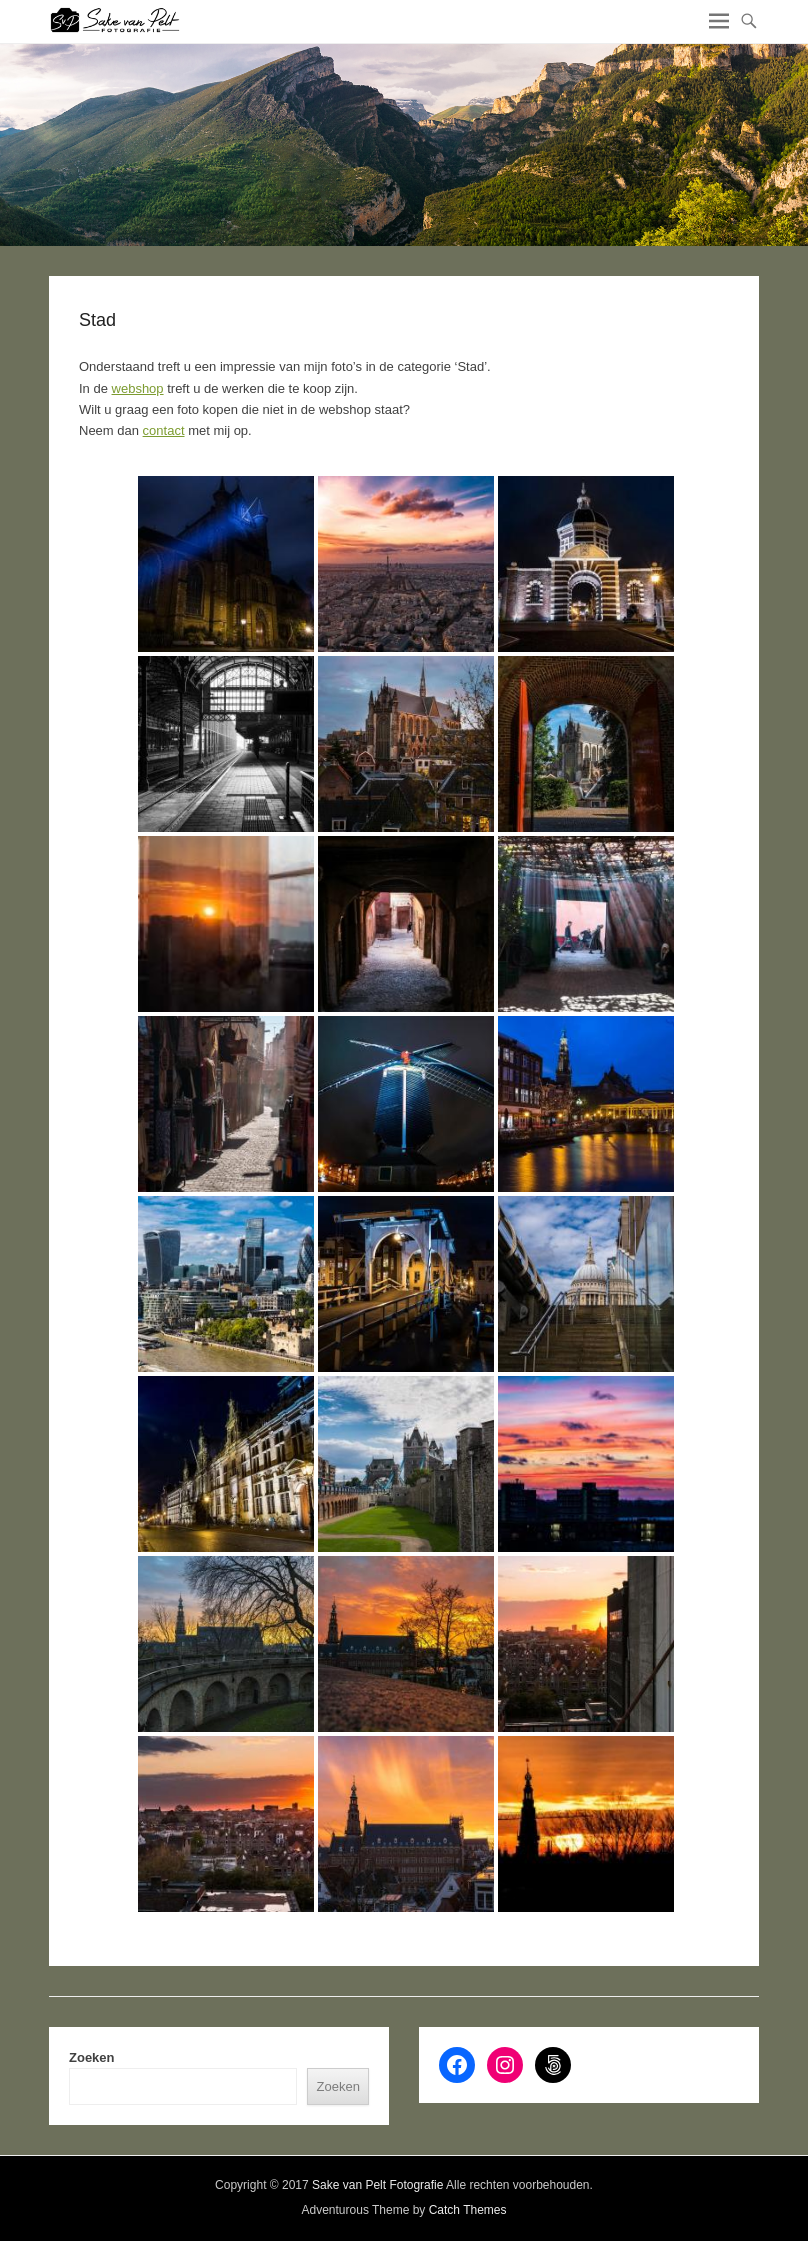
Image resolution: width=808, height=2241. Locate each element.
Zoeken (92, 2057)
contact (164, 430)
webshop (138, 388)
